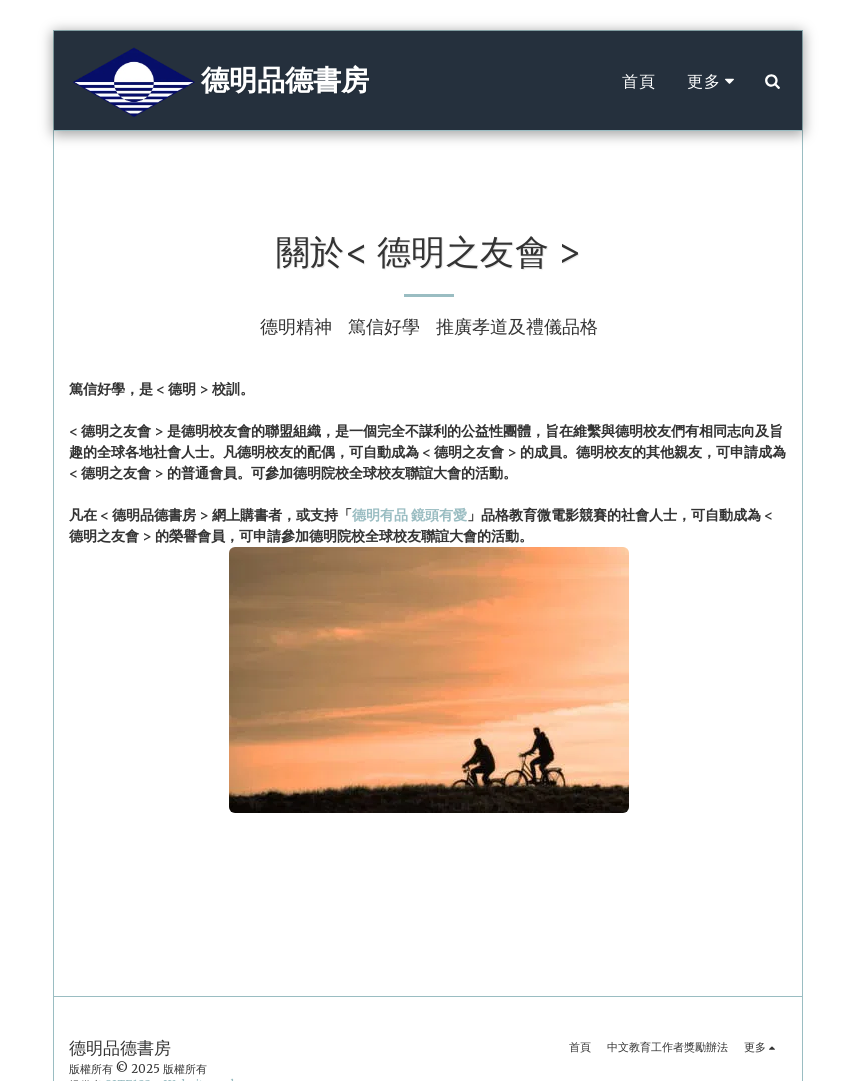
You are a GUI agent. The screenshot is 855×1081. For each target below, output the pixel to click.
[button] (773, 81)
